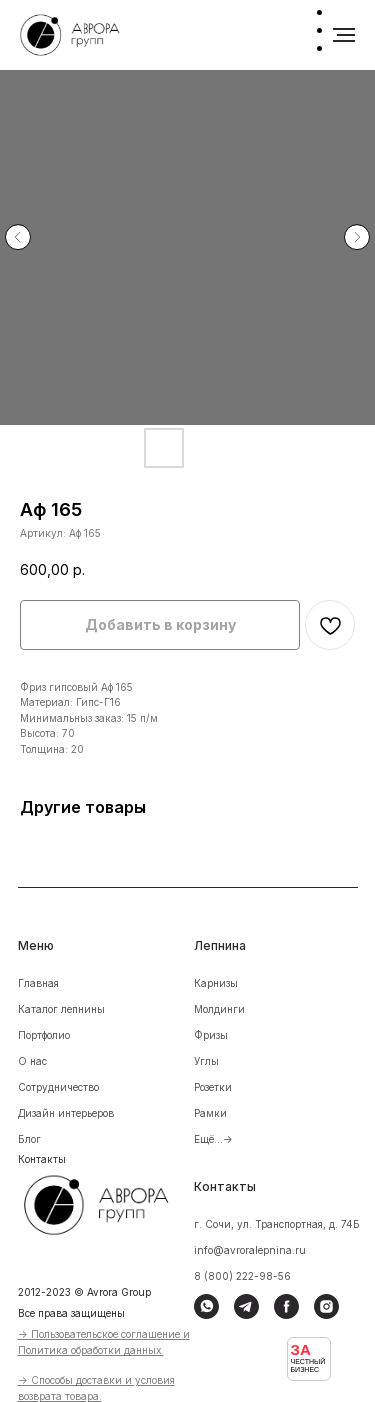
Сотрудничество (58, 1087)
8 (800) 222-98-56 (242, 1276)
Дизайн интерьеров (66, 1113)
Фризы (211, 1035)
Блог (29, 1139)
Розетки (213, 1087)
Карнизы (216, 983)
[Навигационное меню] (344, 35)
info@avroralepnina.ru (250, 1250)
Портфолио (44, 1035)
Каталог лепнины (61, 1009)
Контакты (42, 1159)
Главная (38, 983)
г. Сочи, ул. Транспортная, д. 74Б (277, 1224)
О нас (32, 1061)
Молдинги (219, 1009)
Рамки (210, 1113)
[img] (109, 1202)
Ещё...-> (213, 1139)
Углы (206, 1061)
